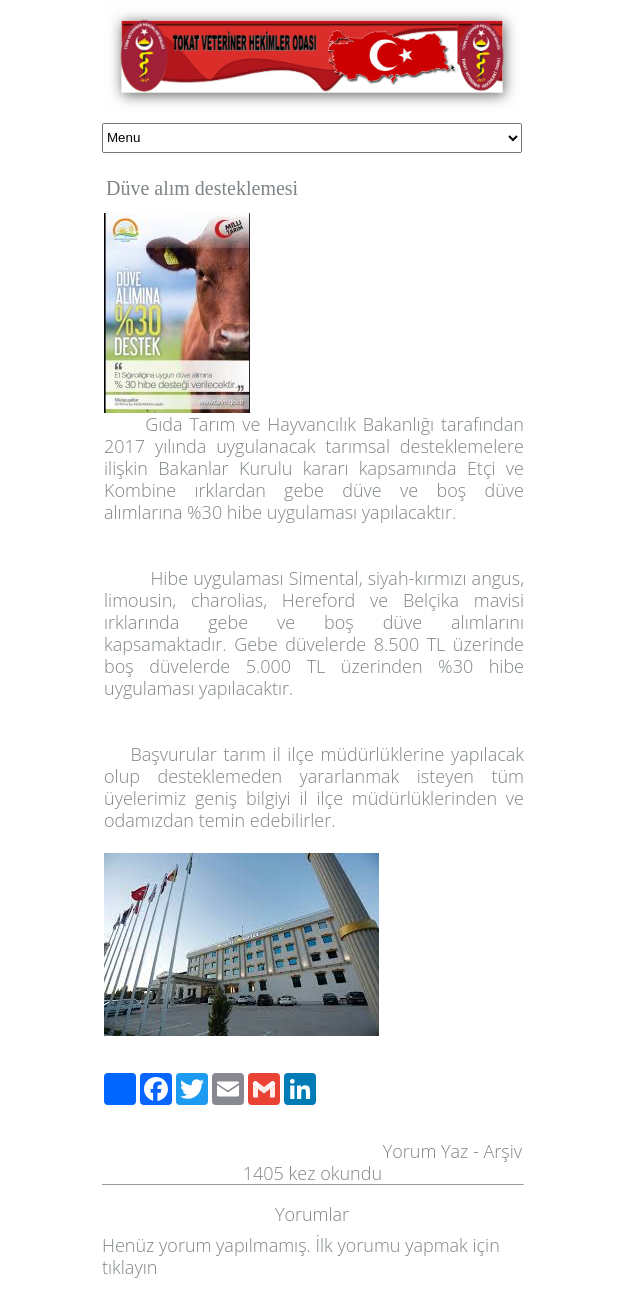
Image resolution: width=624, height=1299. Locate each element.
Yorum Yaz (426, 1151)
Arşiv (502, 1151)
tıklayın (129, 1267)
